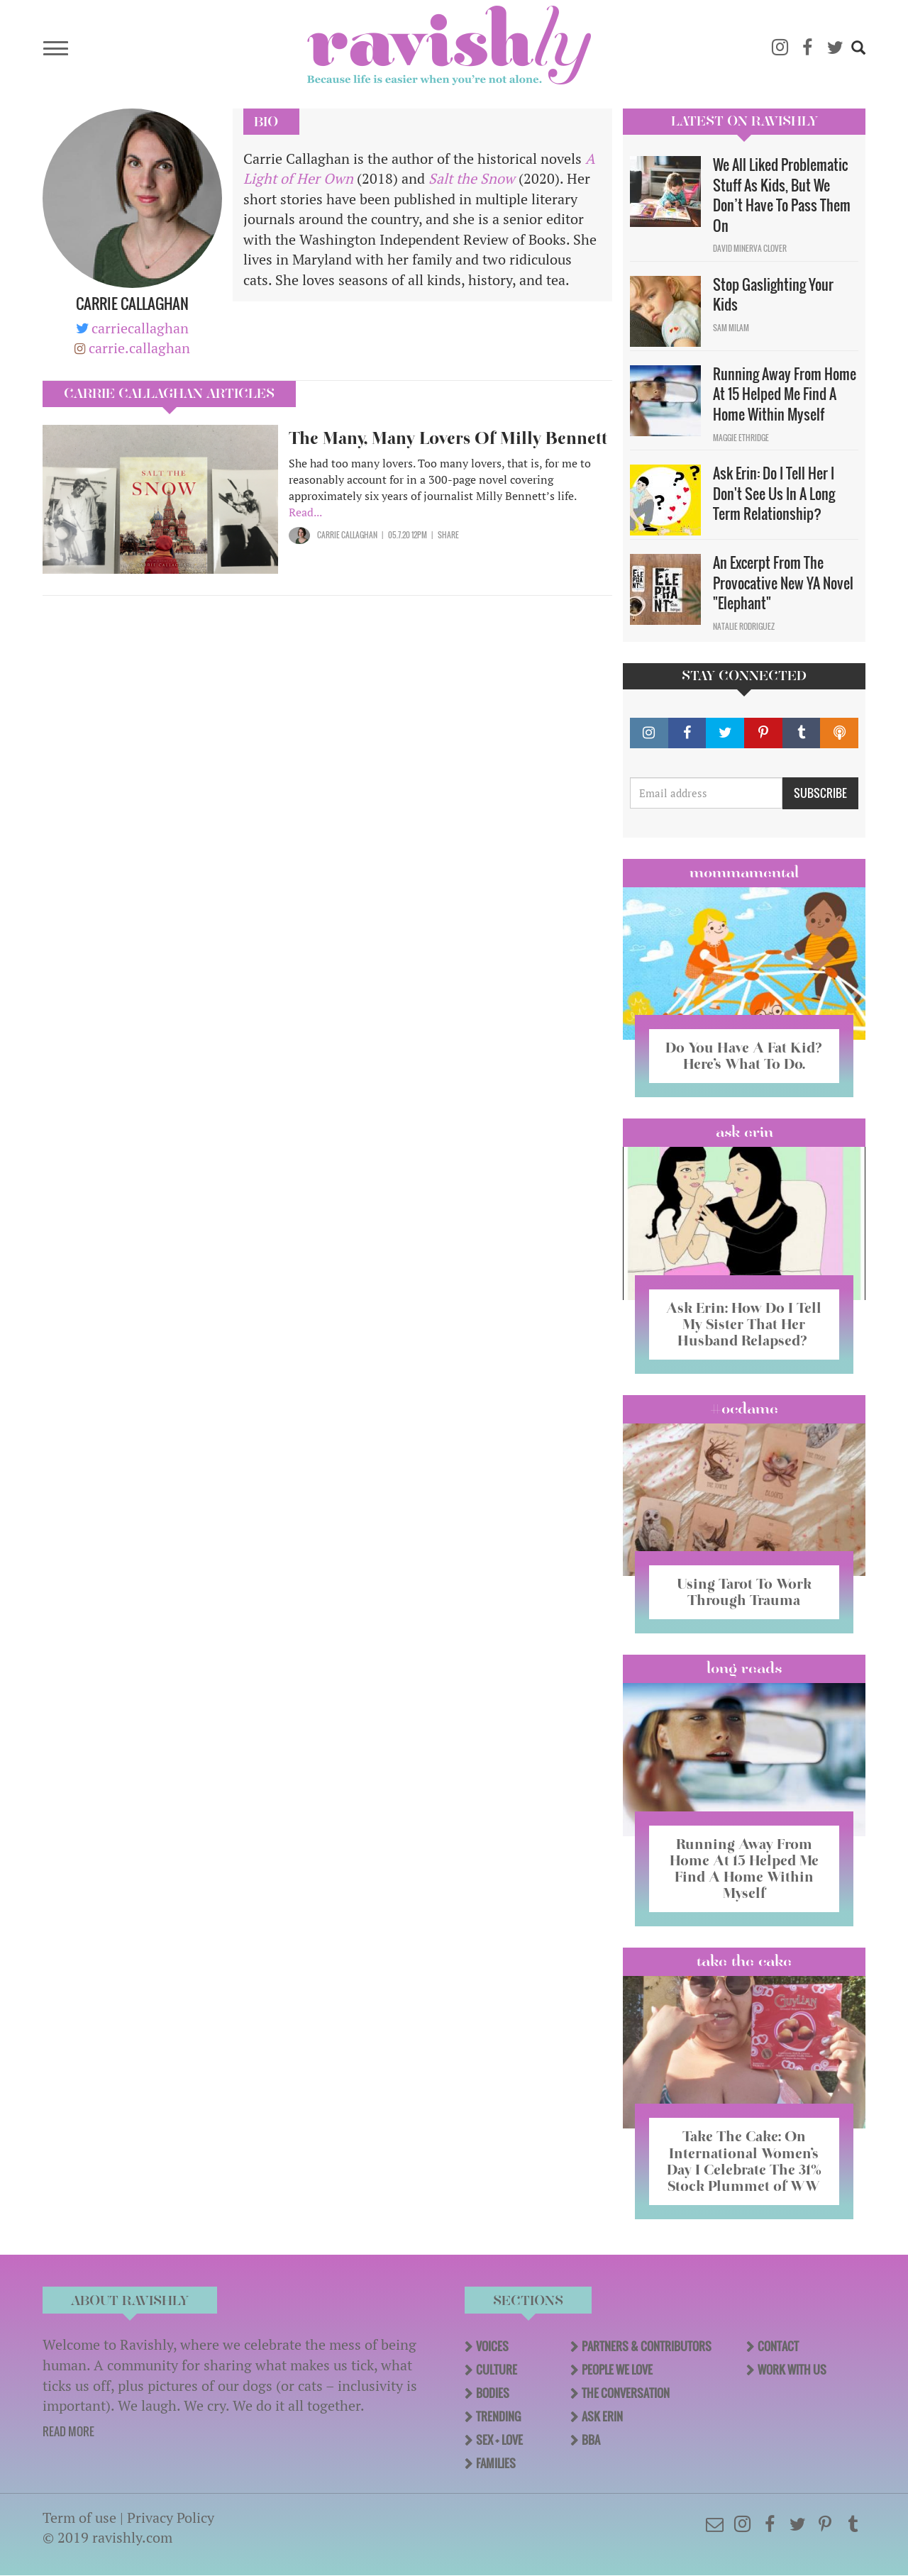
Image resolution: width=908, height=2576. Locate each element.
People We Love (617, 2369)
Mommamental (744, 872)
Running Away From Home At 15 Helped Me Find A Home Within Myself (784, 394)
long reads (744, 1668)
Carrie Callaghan (347, 534)
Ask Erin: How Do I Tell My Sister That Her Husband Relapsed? (743, 1324)
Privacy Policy (170, 2517)
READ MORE (68, 2431)
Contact (778, 2346)
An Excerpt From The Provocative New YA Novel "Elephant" (783, 583)
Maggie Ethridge (741, 437)
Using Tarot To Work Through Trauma (744, 1592)
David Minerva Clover (750, 248)
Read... (305, 512)
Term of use (79, 2517)
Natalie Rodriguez (744, 626)
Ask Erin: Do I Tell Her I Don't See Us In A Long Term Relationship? (774, 493)
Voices (492, 2346)
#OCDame (744, 1408)
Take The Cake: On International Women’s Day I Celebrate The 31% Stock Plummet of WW (744, 2160)
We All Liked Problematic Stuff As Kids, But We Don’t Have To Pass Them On (782, 195)
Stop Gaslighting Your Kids (773, 295)
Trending (498, 2416)
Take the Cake (744, 1961)
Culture (496, 2369)
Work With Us (792, 2369)
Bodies (492, 2393)
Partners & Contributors (647, 2346)
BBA (591, 2439)
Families (496, 2463)
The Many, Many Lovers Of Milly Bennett (448, 438)
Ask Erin (744, 1132)
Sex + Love (499, 2439)
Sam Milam (731, 327)
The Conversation (626, 2393)
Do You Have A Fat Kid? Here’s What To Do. (743, 1055)
